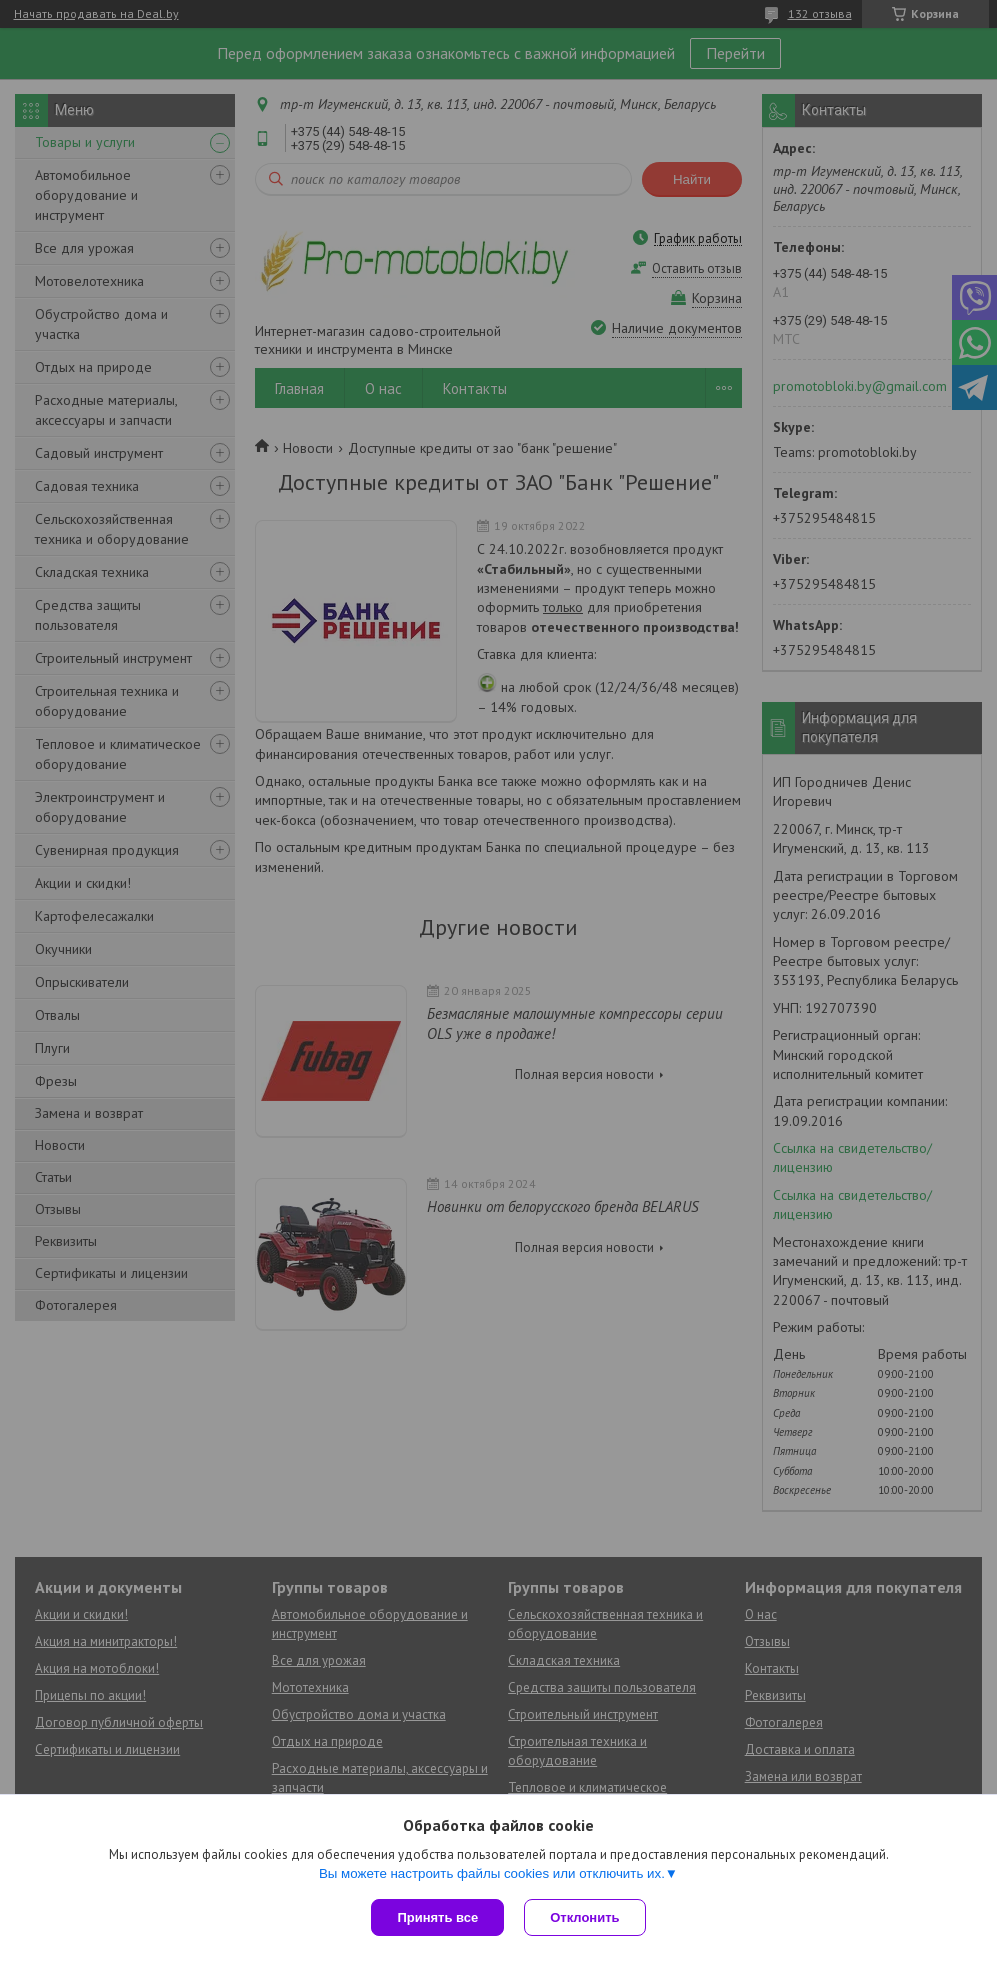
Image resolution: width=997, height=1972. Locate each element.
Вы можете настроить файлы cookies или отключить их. (492, 1873)
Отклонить (584, 1917)
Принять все (437, 1917)
